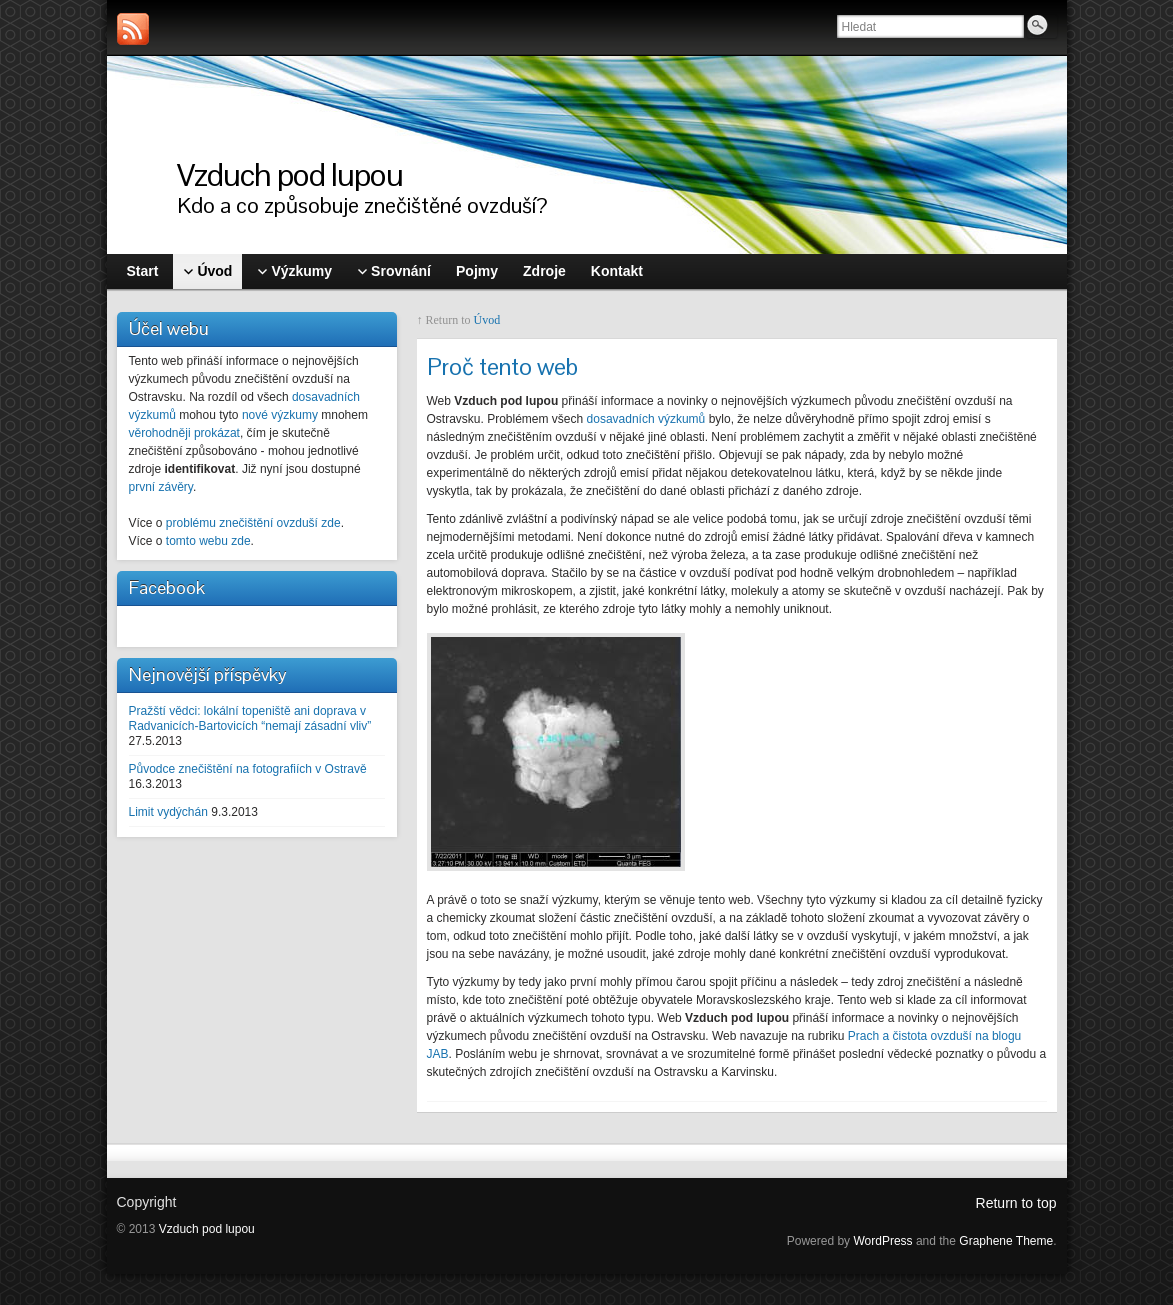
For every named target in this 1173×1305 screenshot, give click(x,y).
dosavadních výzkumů (646, 419)
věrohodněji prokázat (184, 433)
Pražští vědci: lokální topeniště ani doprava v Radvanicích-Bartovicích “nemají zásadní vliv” (250, 718)
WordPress (882, 1241)
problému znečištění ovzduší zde (253, 523)
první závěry (161, 487)
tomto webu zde (208, 541)
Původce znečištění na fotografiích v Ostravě (248, 769)
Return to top (1016, 1203)
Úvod (487, 320)
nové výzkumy (280, 415)
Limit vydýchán (168, 812)
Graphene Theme (1006, 1241)
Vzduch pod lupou (290, 174)
